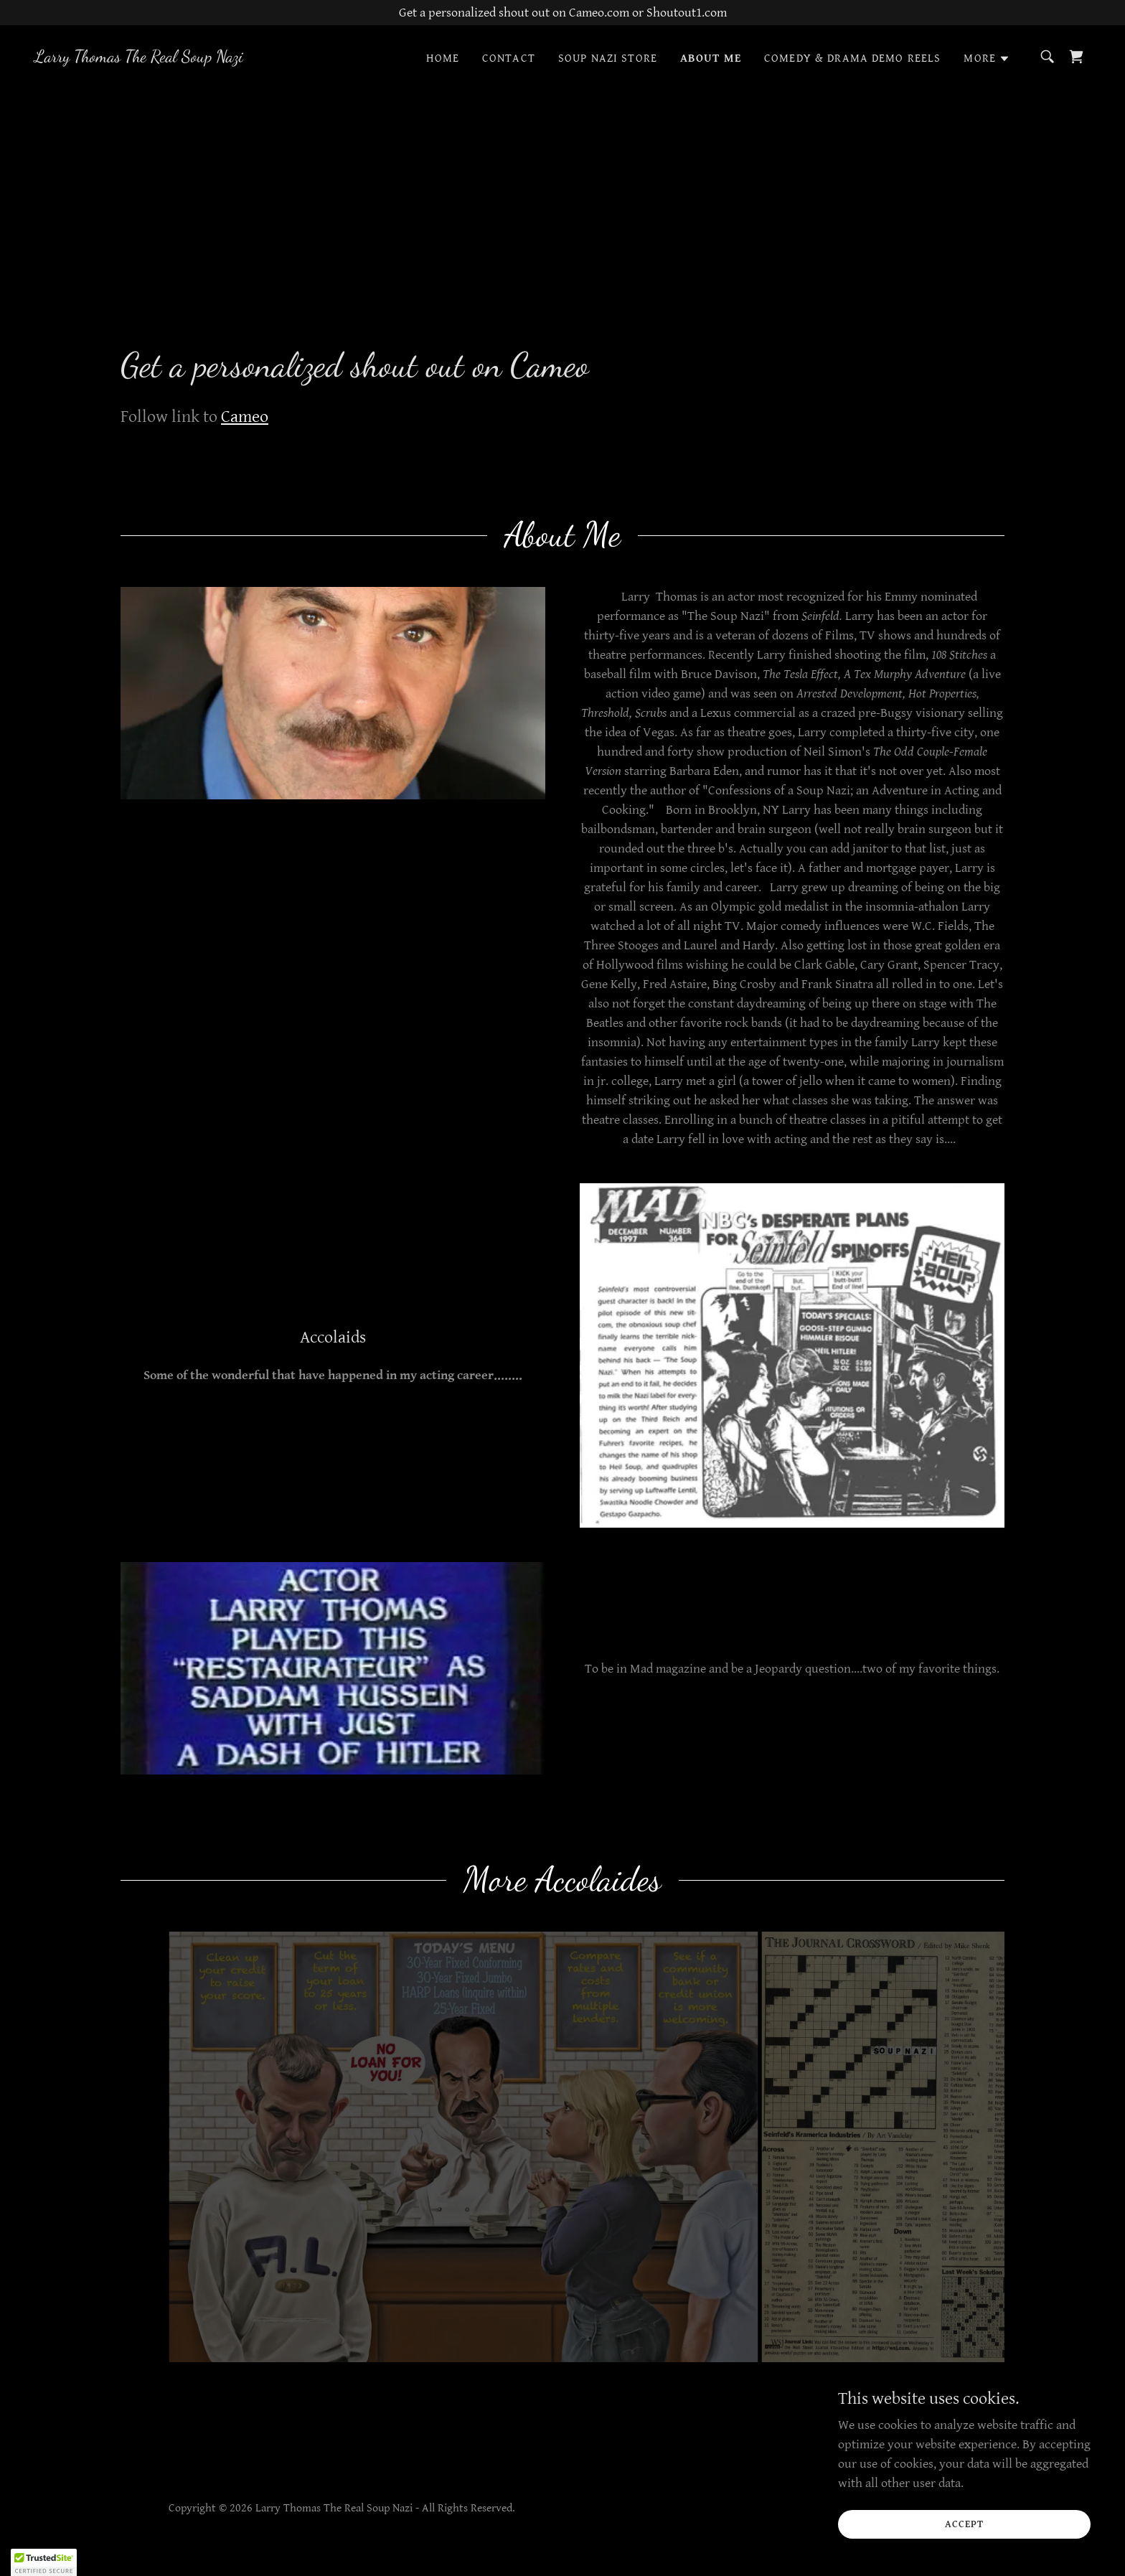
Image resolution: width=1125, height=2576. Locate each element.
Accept (964, 2524)
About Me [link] (710, 58)
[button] (987, 58)
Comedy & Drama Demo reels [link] (852, 58)
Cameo (244, 417)
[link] (138, 57)
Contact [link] (508, 58)
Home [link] (442, 58)
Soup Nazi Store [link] (607, 58)
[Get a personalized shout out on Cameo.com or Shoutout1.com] (562, 12)
